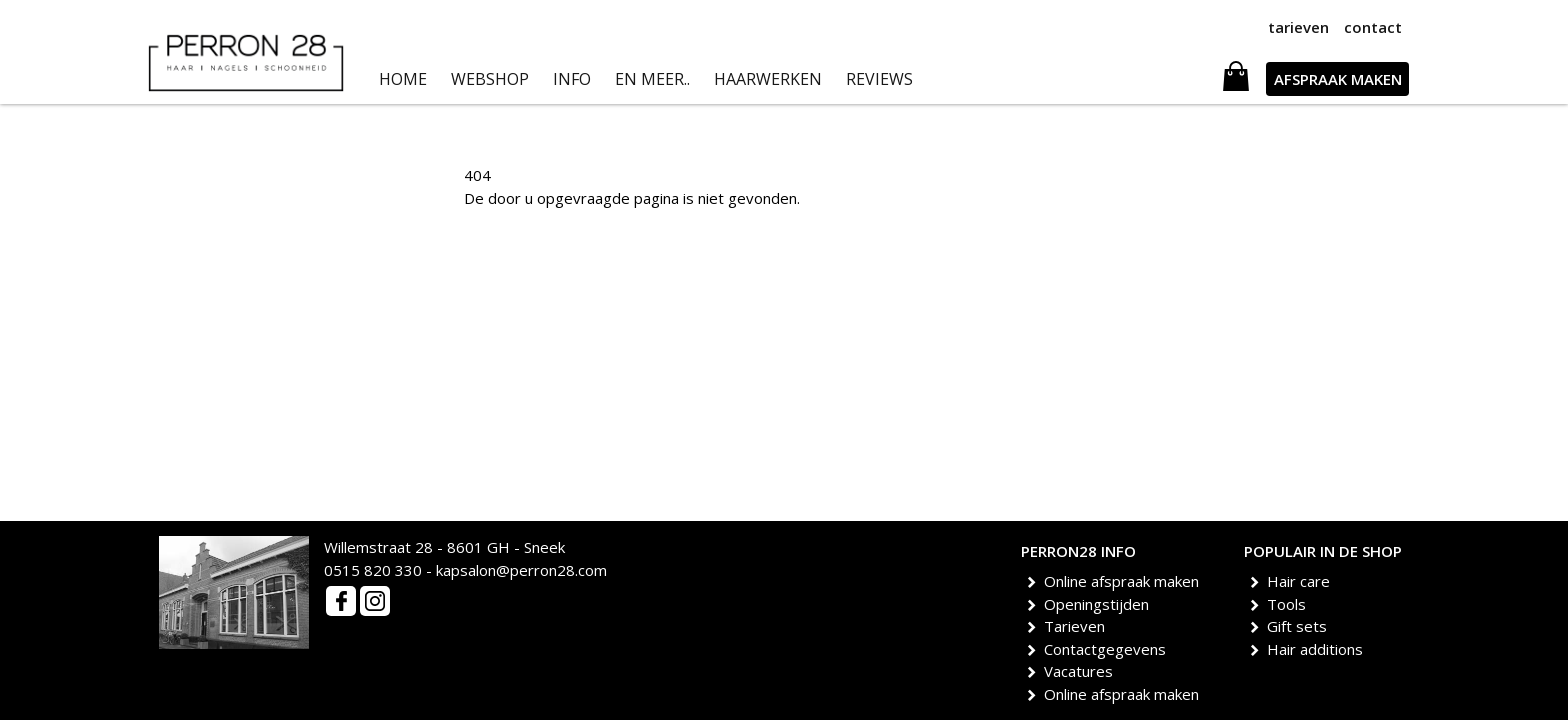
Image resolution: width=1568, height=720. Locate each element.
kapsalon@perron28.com (521, 570)
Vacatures (1082, 671)
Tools (1290, 604)
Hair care (1302, 581)
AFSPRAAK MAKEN (1338, 79)
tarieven (1298, 27)
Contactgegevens (1108, 649)
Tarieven (1078, 626)
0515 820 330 (373, 570)
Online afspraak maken (1125, 581)
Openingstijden (1100, 604)
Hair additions (1318, 649)
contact (1373, 27)
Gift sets (1300, 626)
